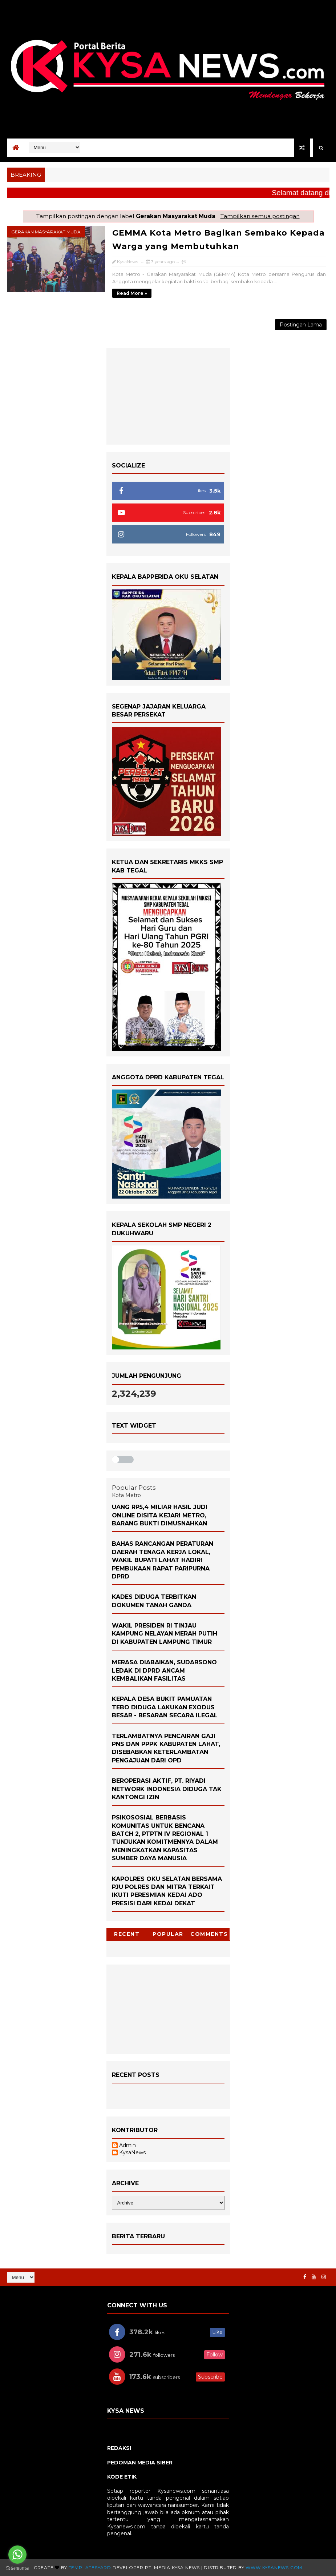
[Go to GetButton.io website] (17, 2568)
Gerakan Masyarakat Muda (46, 231)
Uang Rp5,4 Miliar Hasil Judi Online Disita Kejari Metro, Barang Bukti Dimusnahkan (159, 1515)
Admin (127, 2145)
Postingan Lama (301, 324)
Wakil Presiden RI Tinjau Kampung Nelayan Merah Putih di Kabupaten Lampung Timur (164, 1633)
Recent (126, 1934)
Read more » (132, 293)
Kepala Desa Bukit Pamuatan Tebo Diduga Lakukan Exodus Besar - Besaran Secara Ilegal (165, 1707)
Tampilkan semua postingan (260, 216)
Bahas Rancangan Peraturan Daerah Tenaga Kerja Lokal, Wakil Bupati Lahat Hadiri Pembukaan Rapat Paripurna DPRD (162, 1560)
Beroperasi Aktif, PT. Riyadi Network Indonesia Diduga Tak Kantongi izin (167, 1789)
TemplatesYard (90, 2567)
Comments (209, 1934)
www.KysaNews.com (274, 2567)
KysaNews (132, 2153)
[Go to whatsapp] (17, 2554)
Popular (168, 1934)
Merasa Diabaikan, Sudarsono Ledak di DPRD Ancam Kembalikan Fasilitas (164, 1670)
